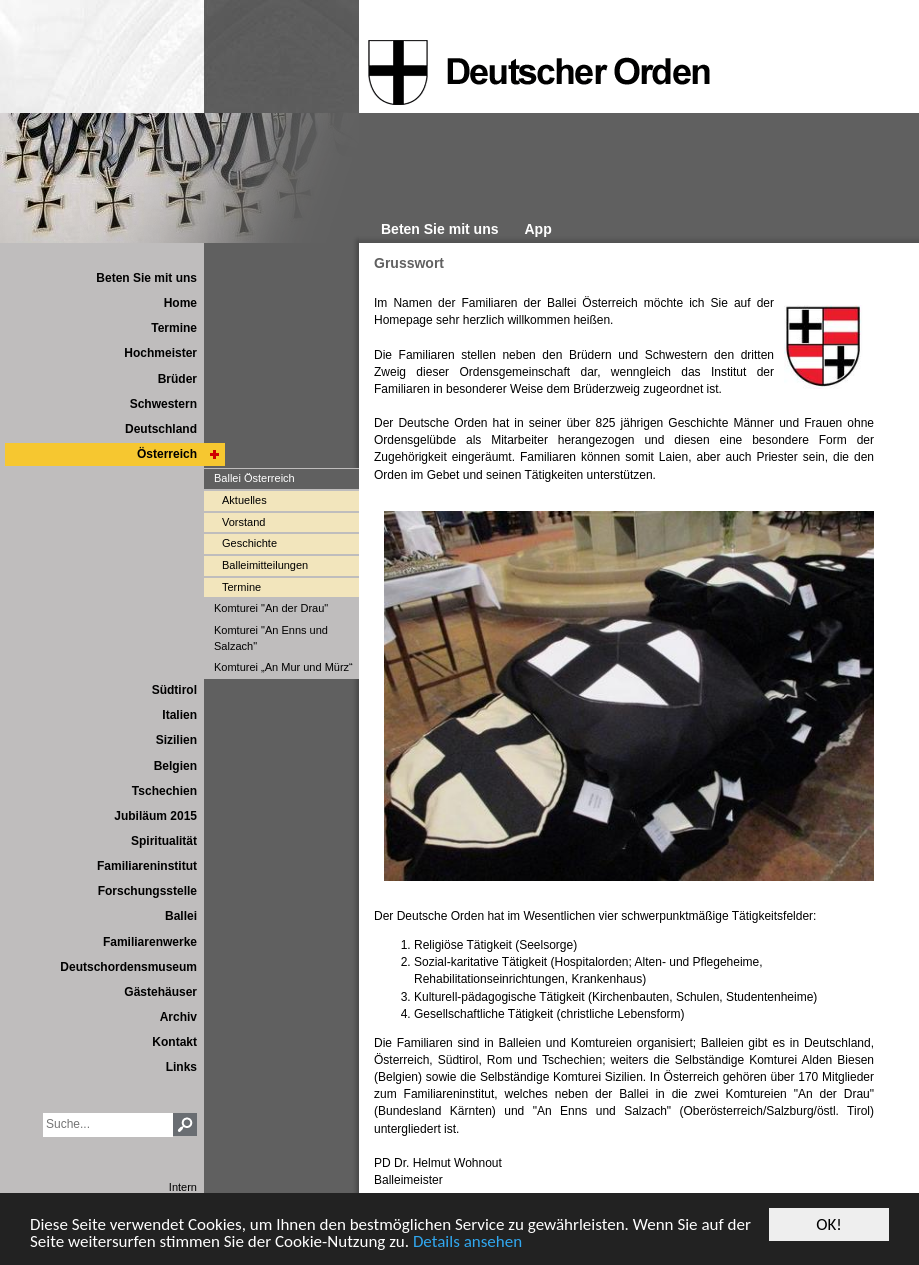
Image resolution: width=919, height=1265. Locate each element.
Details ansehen (467, 1242)
